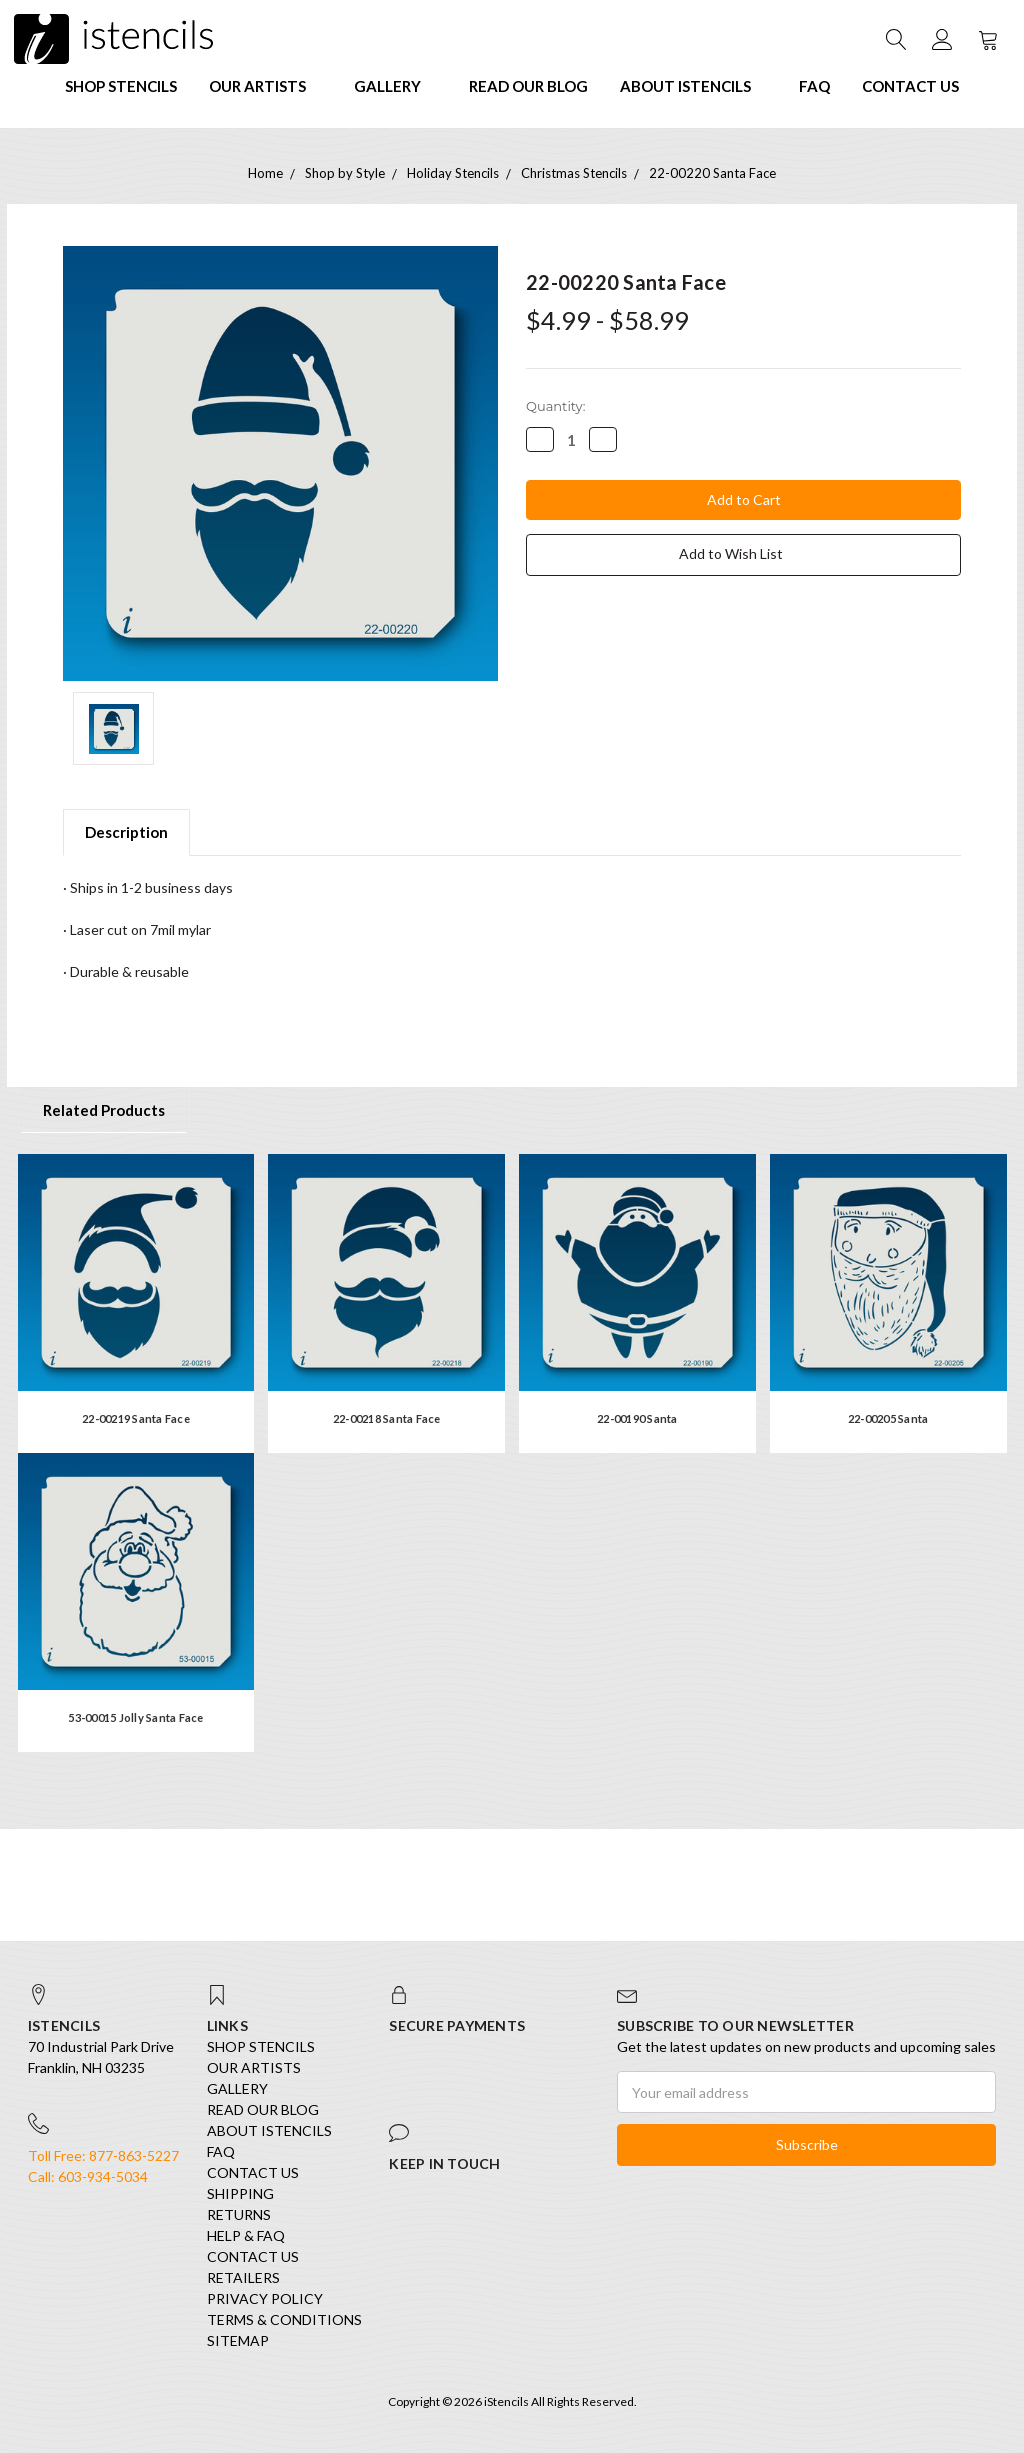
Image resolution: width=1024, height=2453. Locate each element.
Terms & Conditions (284, 2319)
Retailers (243, 2277)
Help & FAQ (246, 2235)
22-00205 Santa (888, 1418)
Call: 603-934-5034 (88, 2176)
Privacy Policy (265, 2298)
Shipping (240, 2193)
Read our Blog (528, 86)
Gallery (395, 86)
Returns (239, 2214)
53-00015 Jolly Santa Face (135, 1717)
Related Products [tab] (104, 1110)
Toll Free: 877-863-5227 (103, 2155)
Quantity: (555, 406)
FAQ (814, 86)
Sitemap (238, 2340)
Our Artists (265, 86)
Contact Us (910, 86)
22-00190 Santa (637, 1418)
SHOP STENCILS (121, 86)
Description (126, 832)
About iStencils (693, 86)
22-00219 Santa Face (136, 1418)
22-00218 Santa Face (387, 1418)
